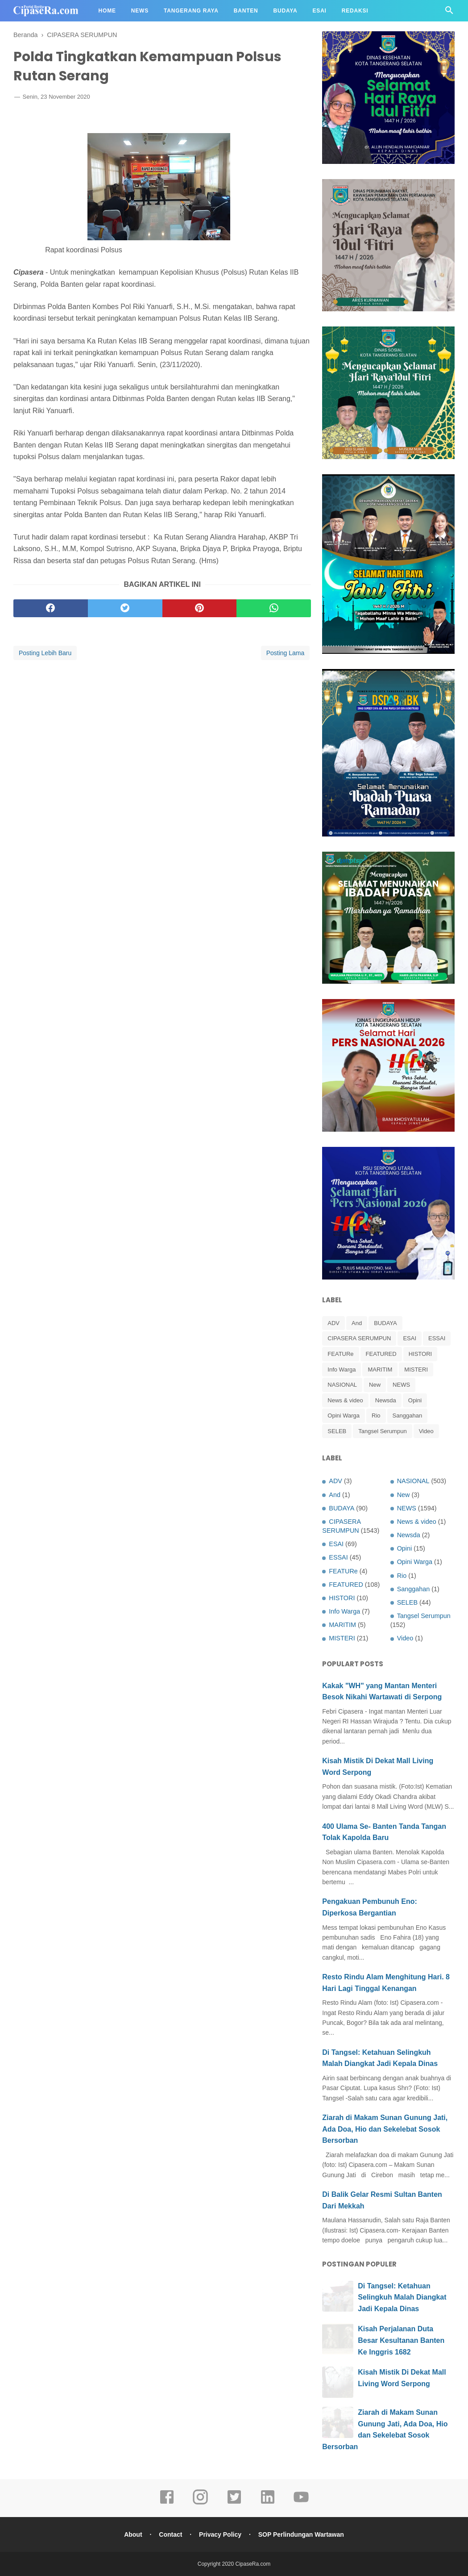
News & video (345, 1400)
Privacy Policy (220, 2534)
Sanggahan (407, 1415)
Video (426, 1431)
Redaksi (355, 11)
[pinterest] (199, 608)
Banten (246, 11)
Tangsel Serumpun (382, 1431)
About (133, 2534)
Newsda (385, 1400)
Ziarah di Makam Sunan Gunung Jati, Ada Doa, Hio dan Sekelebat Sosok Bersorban (384, 2129)
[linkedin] (268, 2503)
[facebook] (50, 608)
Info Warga (341, 1369)
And (357, 1323)
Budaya (285, 11)
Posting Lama (285, 653)
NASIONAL (342, 1384)
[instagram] (200, 2503)
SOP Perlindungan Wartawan (301, 2534)
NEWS (401, 1384)
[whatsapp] (273, 608)
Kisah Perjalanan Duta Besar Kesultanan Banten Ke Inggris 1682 (401, 2340)
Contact (170, 2534)
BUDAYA (385, 1323)
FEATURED (381, 1354)
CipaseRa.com (253, 2564)
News (140, 11)
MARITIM (380, 1369)
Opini (415, 1400)
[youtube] (301, 2503)
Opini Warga (343, 1415)
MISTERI (416, 1369)
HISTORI (420, 1354)
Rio (376, 1415)
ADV (333, 1323)
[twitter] (125, 608)
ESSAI (436, 1338)
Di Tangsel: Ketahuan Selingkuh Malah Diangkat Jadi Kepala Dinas (402, 2297)
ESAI (409, 1338)
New (375, 1384)
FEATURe (340, 1354)
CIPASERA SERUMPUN (359, 1338)
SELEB (336, 1431)
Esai (320, 11)
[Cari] (449, 12)
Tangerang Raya (191, 11)
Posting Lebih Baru (45, 653)
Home (107, 11)
